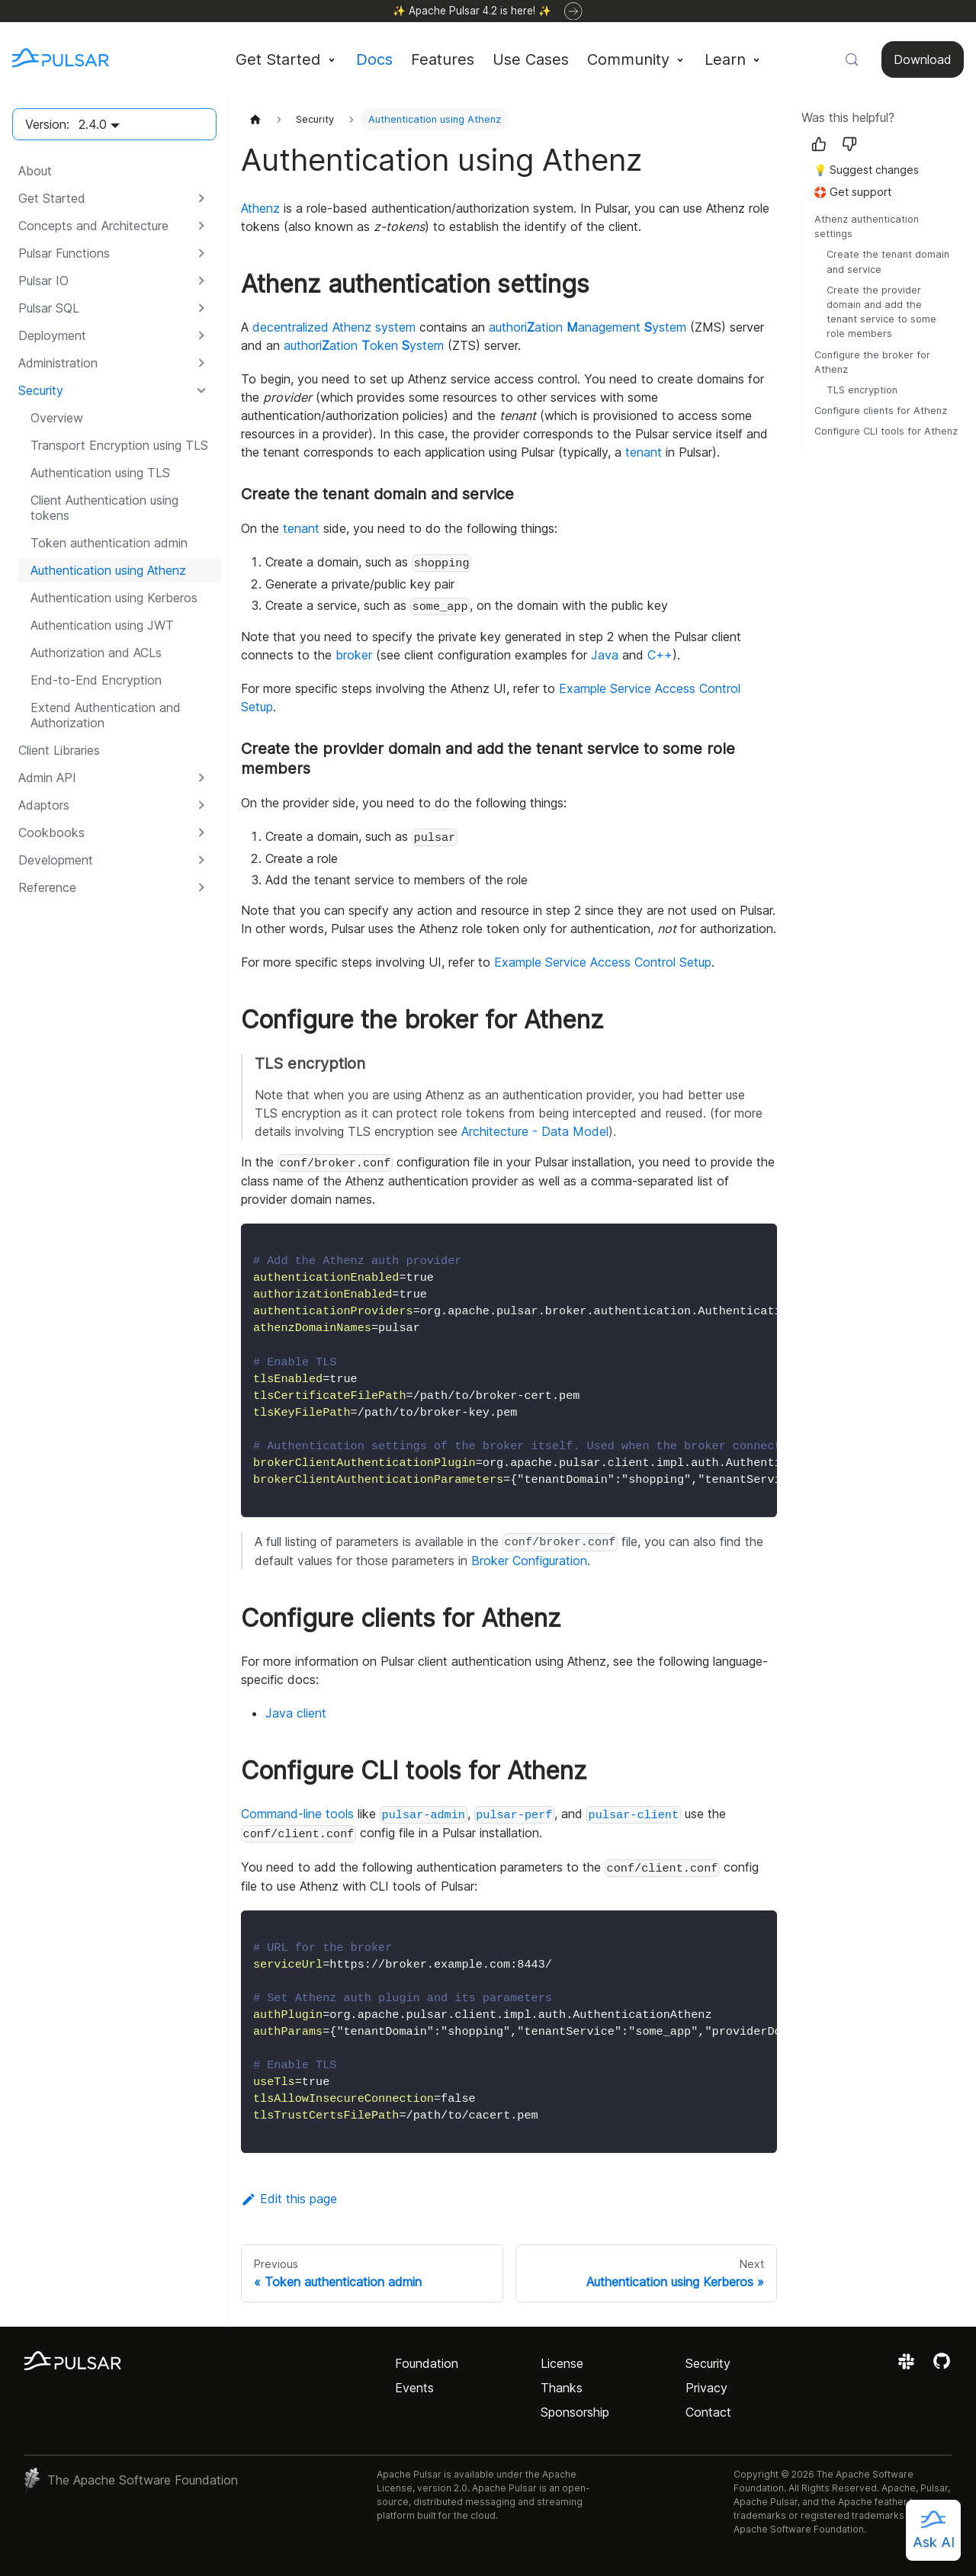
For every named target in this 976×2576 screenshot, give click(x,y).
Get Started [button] (278, 59)
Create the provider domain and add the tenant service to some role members (881, 312)
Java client (295, 1713)
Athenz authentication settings (866, 226)
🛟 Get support (852, 191)
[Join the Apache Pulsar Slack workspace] (908, 2366)
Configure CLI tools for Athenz (886, 431)
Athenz (260, 208)
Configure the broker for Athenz (872, 362)
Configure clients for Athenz (880, 410)
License (562, 2363)
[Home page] (255, 119)
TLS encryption (862, 390)
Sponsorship (575, 2412)
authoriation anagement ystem (587, 327)
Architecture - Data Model (534, 1131)
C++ (660, 654)
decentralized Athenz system (334, 327)
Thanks (562, 2387)
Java (604, 654)
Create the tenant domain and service (888, 261)
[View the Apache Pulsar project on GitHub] (942, 2366)
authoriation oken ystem (364, 345)
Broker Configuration (529, 1560)
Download (923, 59)
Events (414, 2387)
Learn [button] (725, 59)
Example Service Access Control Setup (602, 962)
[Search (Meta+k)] (852, 59)
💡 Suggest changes (866, 169)
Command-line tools (297, 1813)
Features (442, 59)
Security (707, 2363)
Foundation (426, 2363)
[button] (113, 198)
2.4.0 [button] (93, 124)
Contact (708, 2412)
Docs (374, 59)
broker (354, 654)
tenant (643, 452)
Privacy (706, 2387)
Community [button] (628, 59)
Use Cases (531, 59)
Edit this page (289, 2198)
